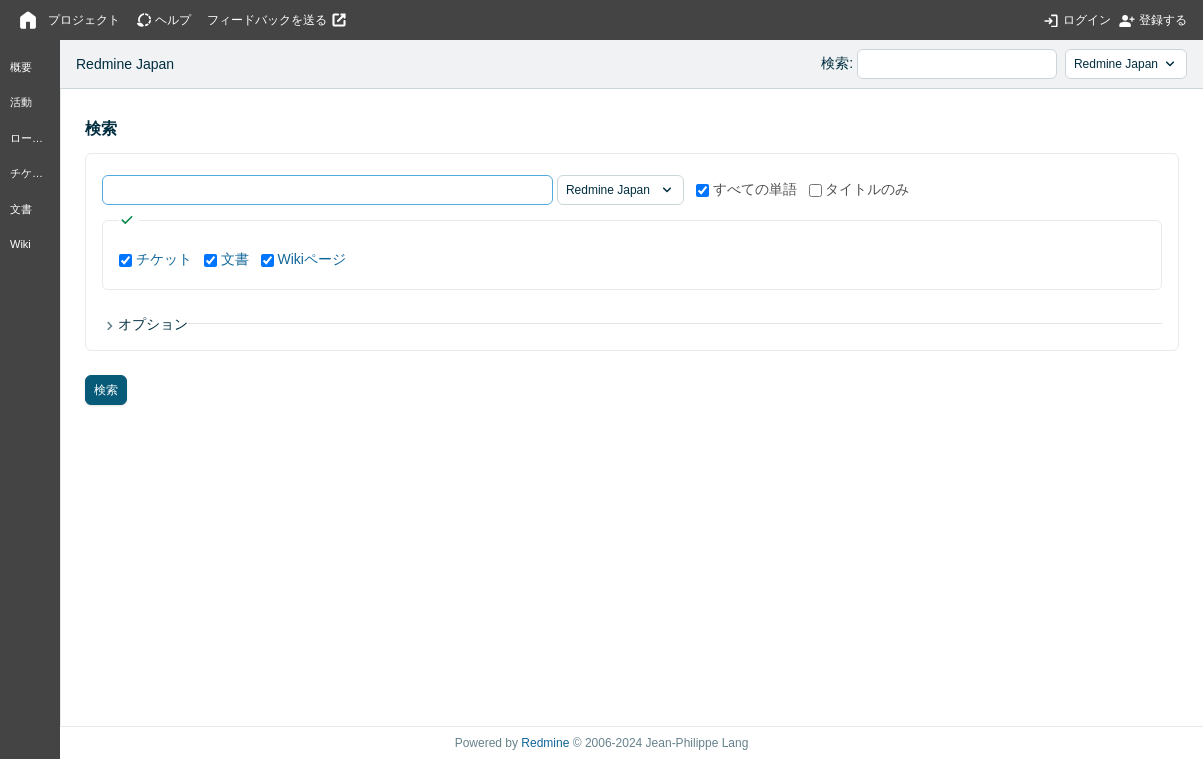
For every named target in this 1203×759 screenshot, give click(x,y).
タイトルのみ (859, 189)
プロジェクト (84, 20)
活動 (21, 102)
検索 (835, 63)
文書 (21, 209)
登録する (1163, 20)
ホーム (28, 20)
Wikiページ (311, 259)
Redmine (545, 743)
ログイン (1087, 20)
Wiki (20, 244)
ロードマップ (33, 138)
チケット (32, 173)
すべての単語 (746, 189)
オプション (153, 324)
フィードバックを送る (267, 20)
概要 (21, 67)
